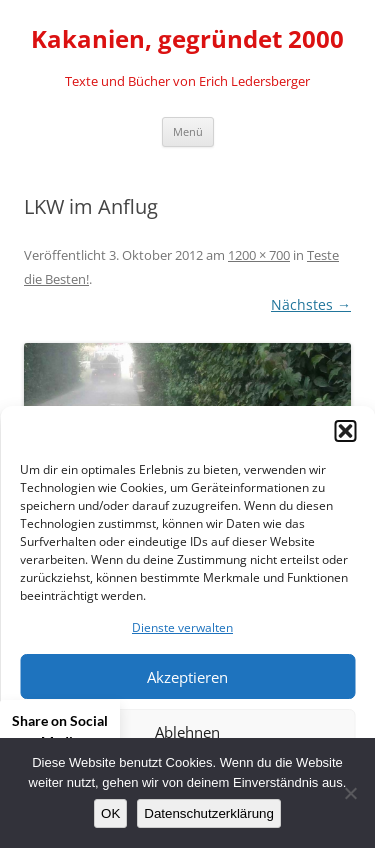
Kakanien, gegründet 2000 (187, 39)
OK (110, 813)
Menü (188, 131)
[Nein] (350, 793)
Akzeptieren (187, 677)
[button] (345, 431)
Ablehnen (187, 732)
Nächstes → (311, 304)
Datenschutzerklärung (209, 813)
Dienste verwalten (182, 627)
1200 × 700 (259, 255)
